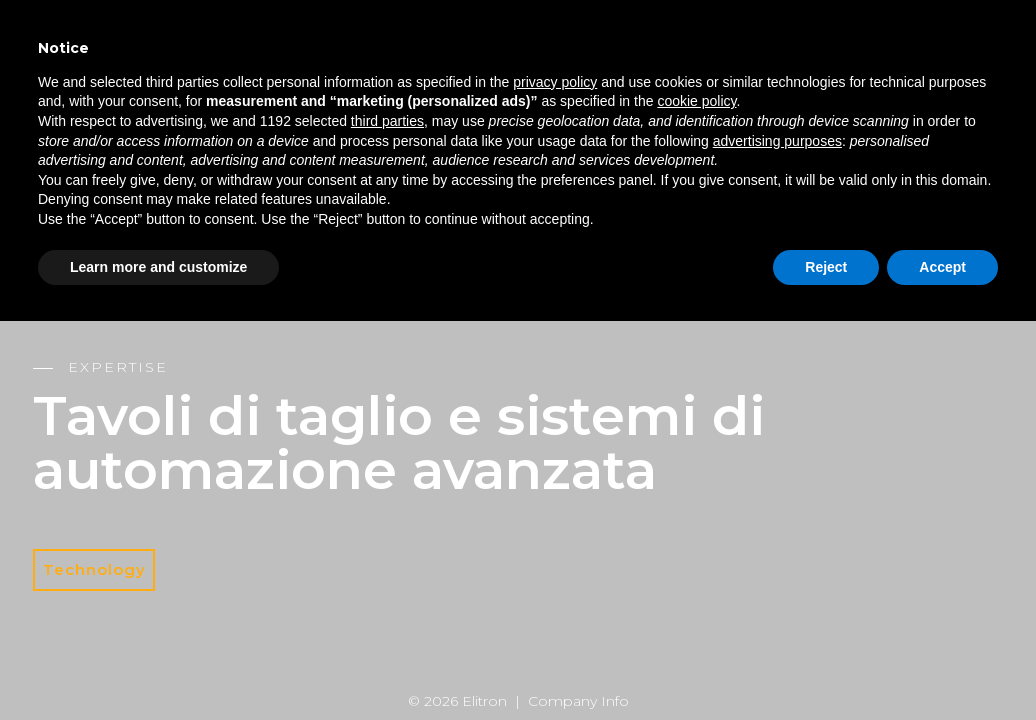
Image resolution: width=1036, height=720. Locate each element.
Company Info (578, 701)
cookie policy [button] (696, 101)
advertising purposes (777, 141)
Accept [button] (942, 267)
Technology (94, 569)
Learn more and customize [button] (158, 267)
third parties (387, 121)
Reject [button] (826, 267)
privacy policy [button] (555, 82)
